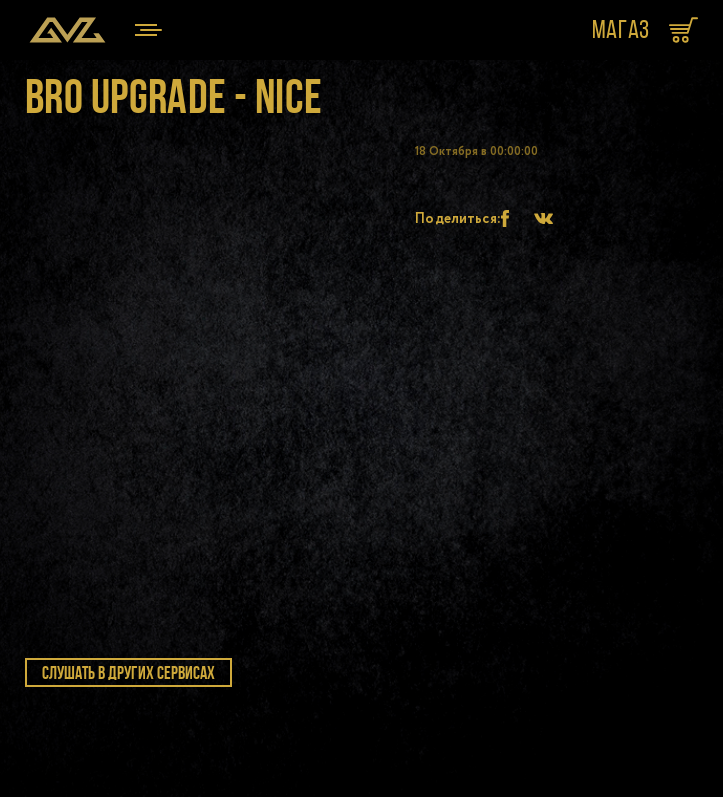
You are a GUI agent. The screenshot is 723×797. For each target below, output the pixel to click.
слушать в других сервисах (128, 673)
